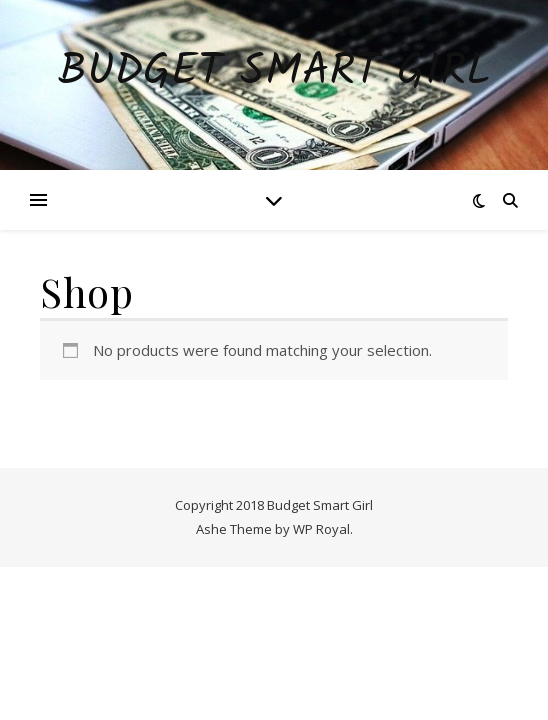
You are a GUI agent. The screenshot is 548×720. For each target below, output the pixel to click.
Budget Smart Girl (274, 72)
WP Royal (321, 529)
